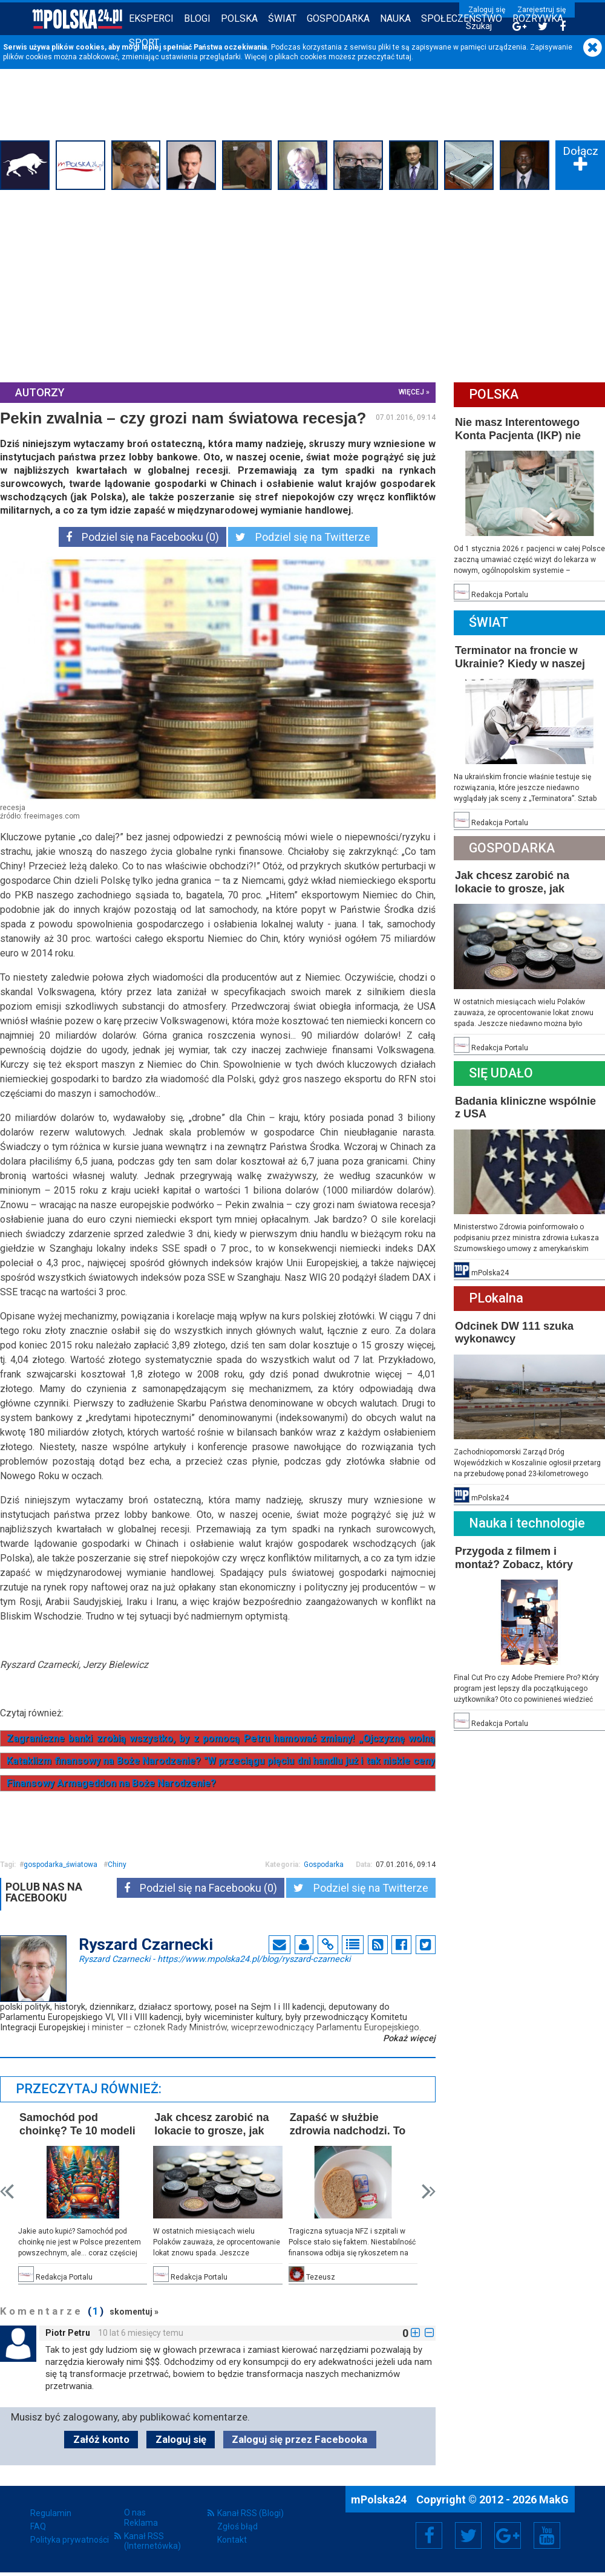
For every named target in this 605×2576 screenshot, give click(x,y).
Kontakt (232, 2540)
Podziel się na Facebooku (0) (142, 537)
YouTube (547, 2535)
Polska (239, 18)
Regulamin (50, 2513)
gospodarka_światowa (60, 1864)
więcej (411, 392)
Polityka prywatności (69, 2540)
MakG (554, 2499)
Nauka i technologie (527, 1523)
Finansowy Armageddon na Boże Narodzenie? (111, 1783)
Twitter (468, 2535)
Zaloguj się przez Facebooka (299, 2439)
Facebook (429, 2535)
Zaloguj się (486, 9)
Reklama (141, 2523)
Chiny (117, 1864)
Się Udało (501, 1072)
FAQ (38, 2526)
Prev (7, 2191)
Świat (282, 18)
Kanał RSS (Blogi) (250, 2513)
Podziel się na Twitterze (302, 537)
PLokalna (496, 1298)
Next (429, 2191)
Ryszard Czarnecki (214, 1958)
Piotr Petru (67, 2333)
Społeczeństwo (461, 18)
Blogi (197, 18)
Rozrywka (537, 18)
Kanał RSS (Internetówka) (152, 2541)
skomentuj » (134, 2311)
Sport (144, 42)
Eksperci (151, 18)
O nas (135, 2512)
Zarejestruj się (541, 9)
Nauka (395, 18)
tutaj (403, 57)
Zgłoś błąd (237, 2526)
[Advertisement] (302, 284)
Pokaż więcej (409, 2038)
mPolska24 (380, 2499)
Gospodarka (338, 18)
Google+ (508, 2535)
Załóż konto (101, 2439)
